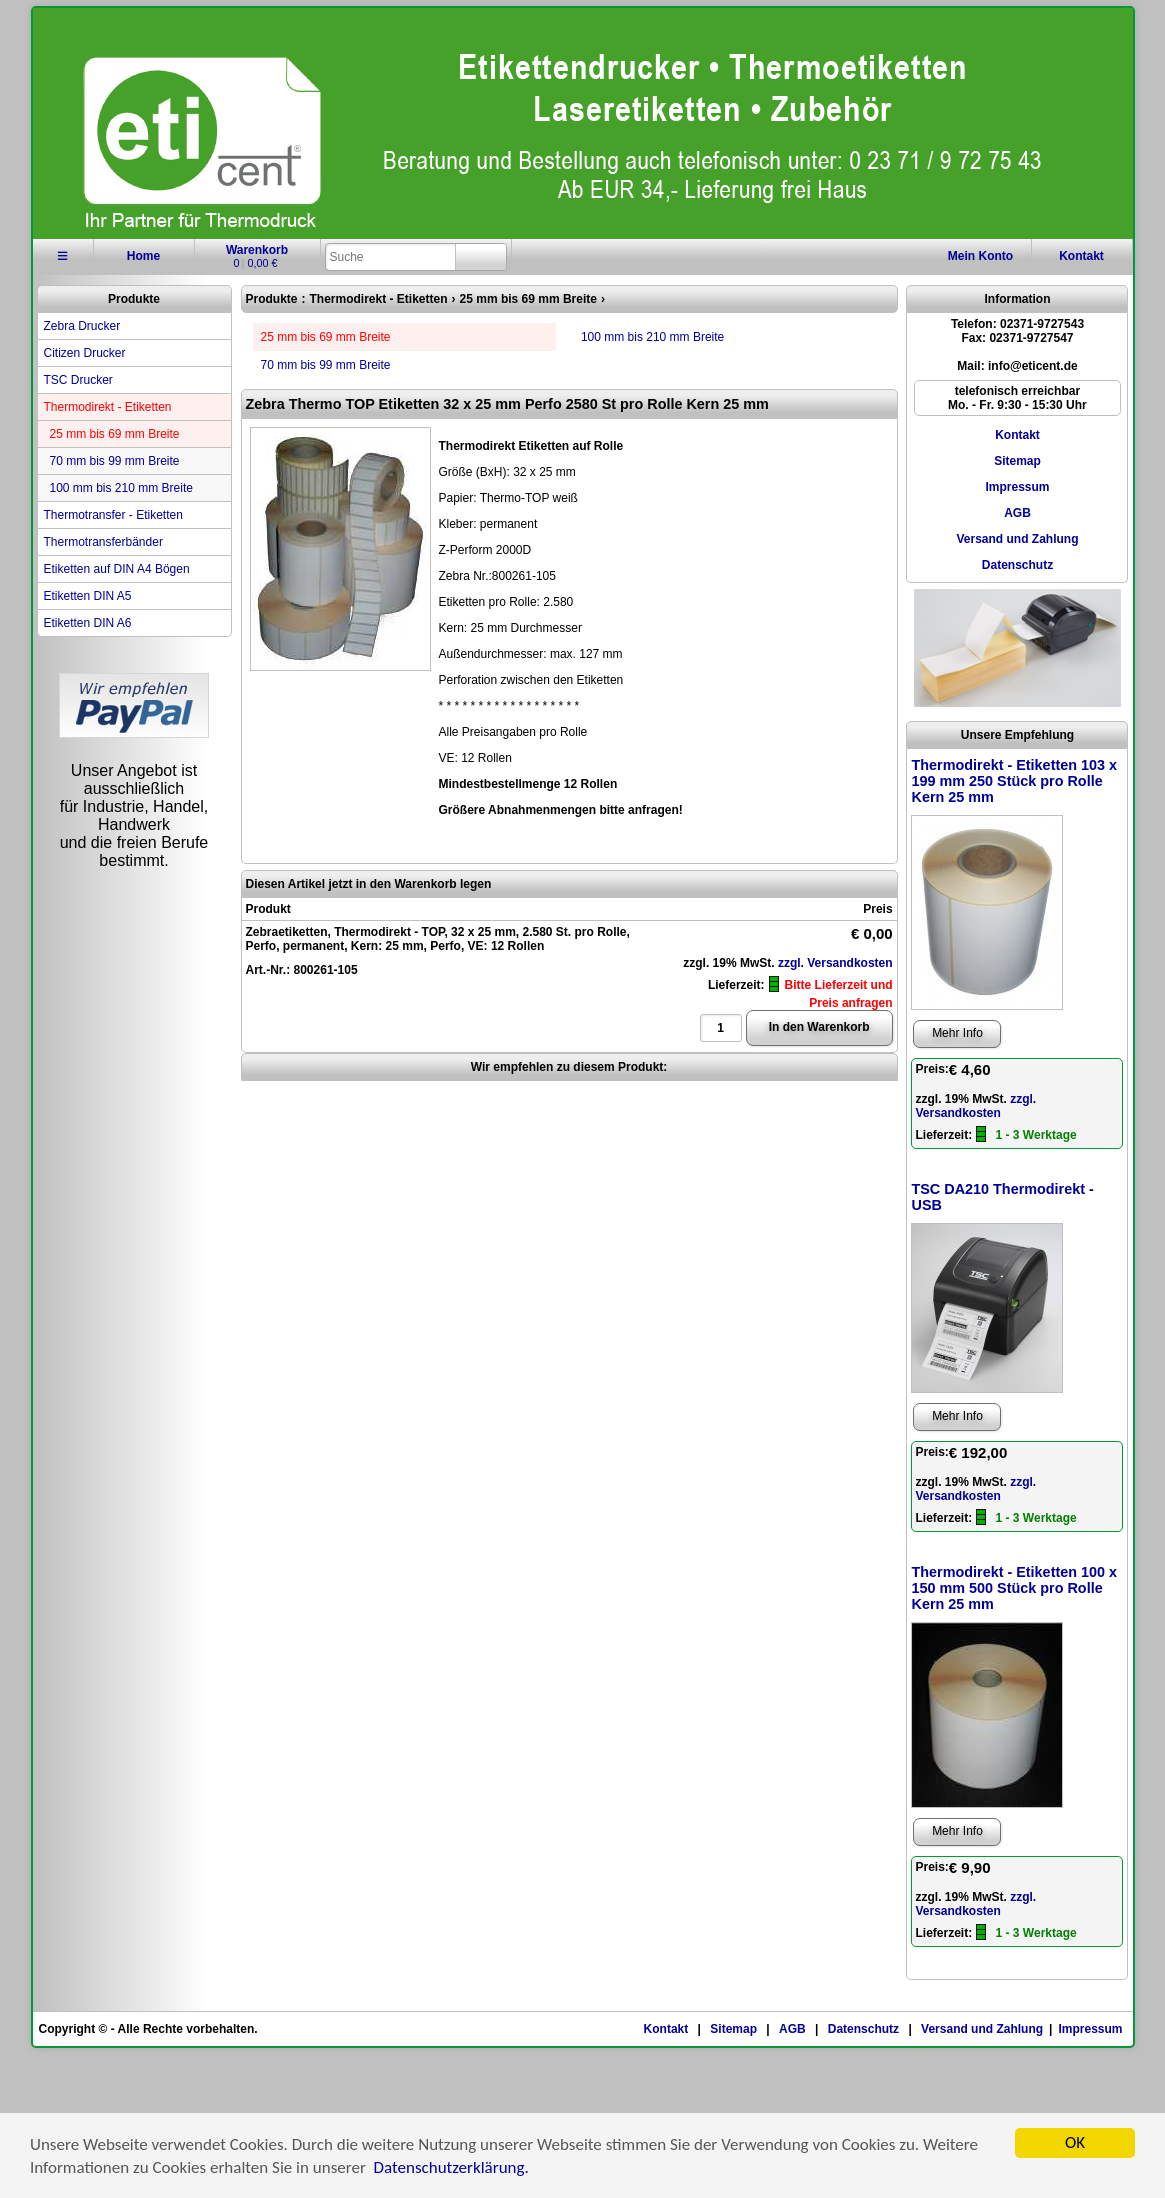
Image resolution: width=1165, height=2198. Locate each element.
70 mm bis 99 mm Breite (115, 461)
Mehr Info (957, 1033)
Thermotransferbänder (103, 542)
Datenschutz (1017, 565)
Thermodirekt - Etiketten (108, 407)
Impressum (1017, 487)
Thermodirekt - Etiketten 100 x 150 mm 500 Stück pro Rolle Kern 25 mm (1014, 1588)
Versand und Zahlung (1017, 539)
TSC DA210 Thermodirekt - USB (1002, 1197)
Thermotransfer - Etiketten (113, 515)
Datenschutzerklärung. (451, 2170)
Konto (980, 256)
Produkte (134, 299)
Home (143, 256)
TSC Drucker (78, 380)
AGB (1017, 513)
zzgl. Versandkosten (835, 963)
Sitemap (1017, 461)
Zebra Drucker (82, 326)
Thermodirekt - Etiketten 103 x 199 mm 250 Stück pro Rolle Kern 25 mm (1014, 781)
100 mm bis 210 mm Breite (121, 488)
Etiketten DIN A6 (88, 623)
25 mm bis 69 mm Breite (115, 434)
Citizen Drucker (85, 353)
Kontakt (1081, 256)
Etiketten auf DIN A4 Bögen (117, 569)
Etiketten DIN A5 (88, 596)
